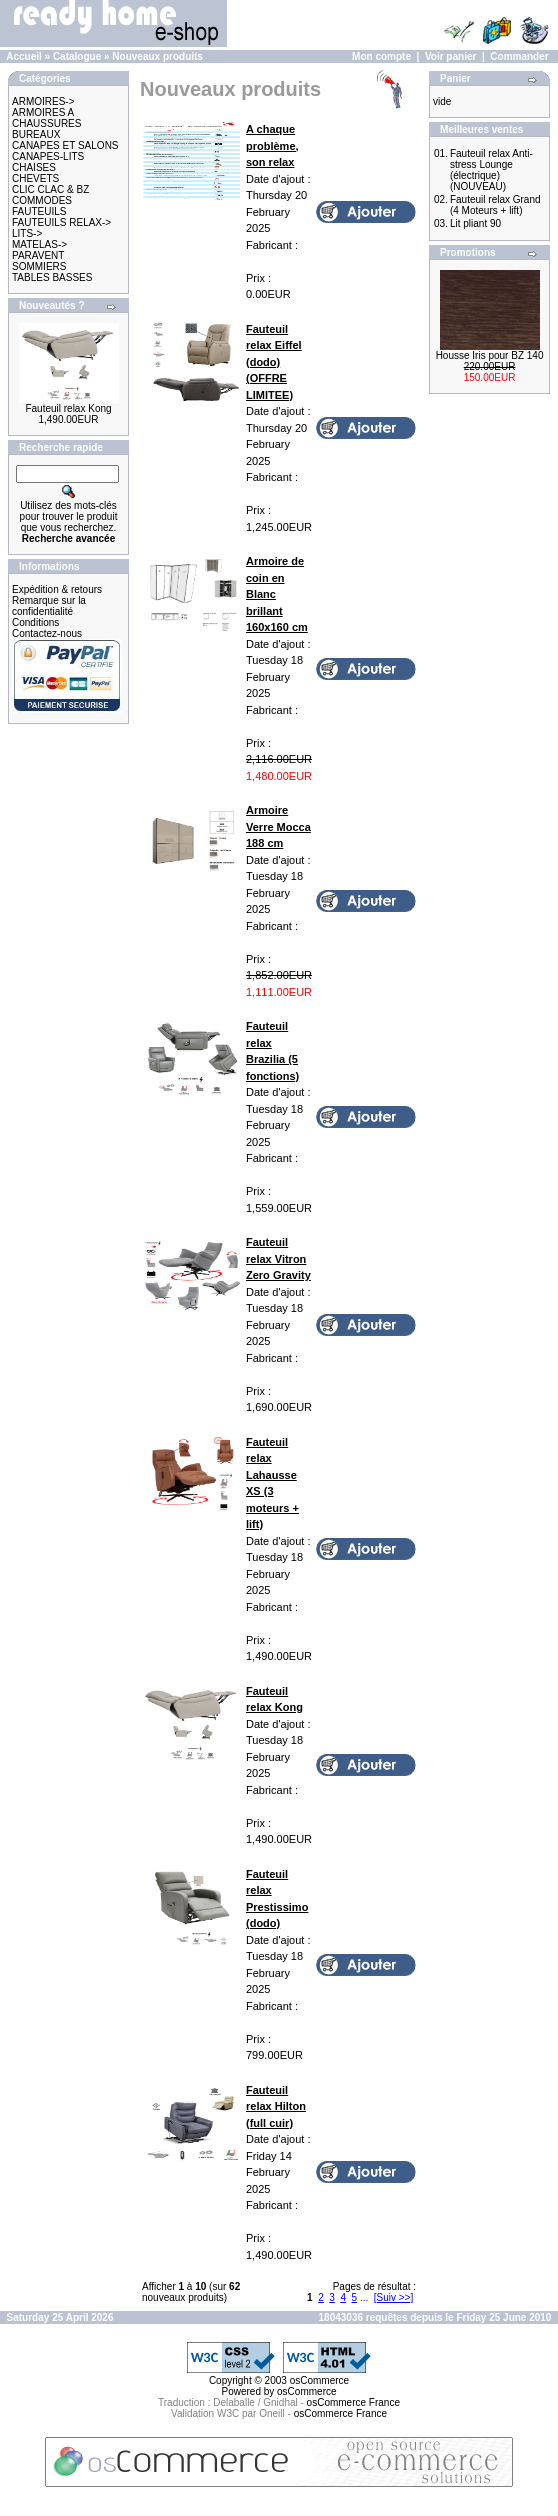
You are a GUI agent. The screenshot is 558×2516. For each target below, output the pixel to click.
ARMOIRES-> (43, 101)
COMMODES (42, 200)
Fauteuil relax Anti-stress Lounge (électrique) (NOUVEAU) (491, 170)
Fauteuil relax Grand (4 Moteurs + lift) (495, 205)
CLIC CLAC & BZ (50, 189)
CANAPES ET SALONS (65, 145)
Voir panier (451, 56)
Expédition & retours (57, 589)
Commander (519, 56)
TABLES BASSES (52, 277)
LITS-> (27, 233)
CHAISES (34, 167)
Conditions (35, 622)
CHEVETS (35, 178)
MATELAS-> (39, 244)
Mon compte (381, 56)
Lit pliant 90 (475, 223)
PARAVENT (38, 255)
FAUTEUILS (39, 211)
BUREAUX (36, 134)
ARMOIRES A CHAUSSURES (46, 118)
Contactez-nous (47, 633)
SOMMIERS (39, 266)
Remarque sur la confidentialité (49, 606)
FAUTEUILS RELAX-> (61, 222)
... (364, 2297)
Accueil (24, 56)
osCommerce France (353, 2402)
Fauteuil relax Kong (68, 408)
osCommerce (319, 2380)
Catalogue (77, 56)
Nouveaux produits (157, 56)
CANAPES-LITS (48, 156)
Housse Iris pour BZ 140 (490, 355)
